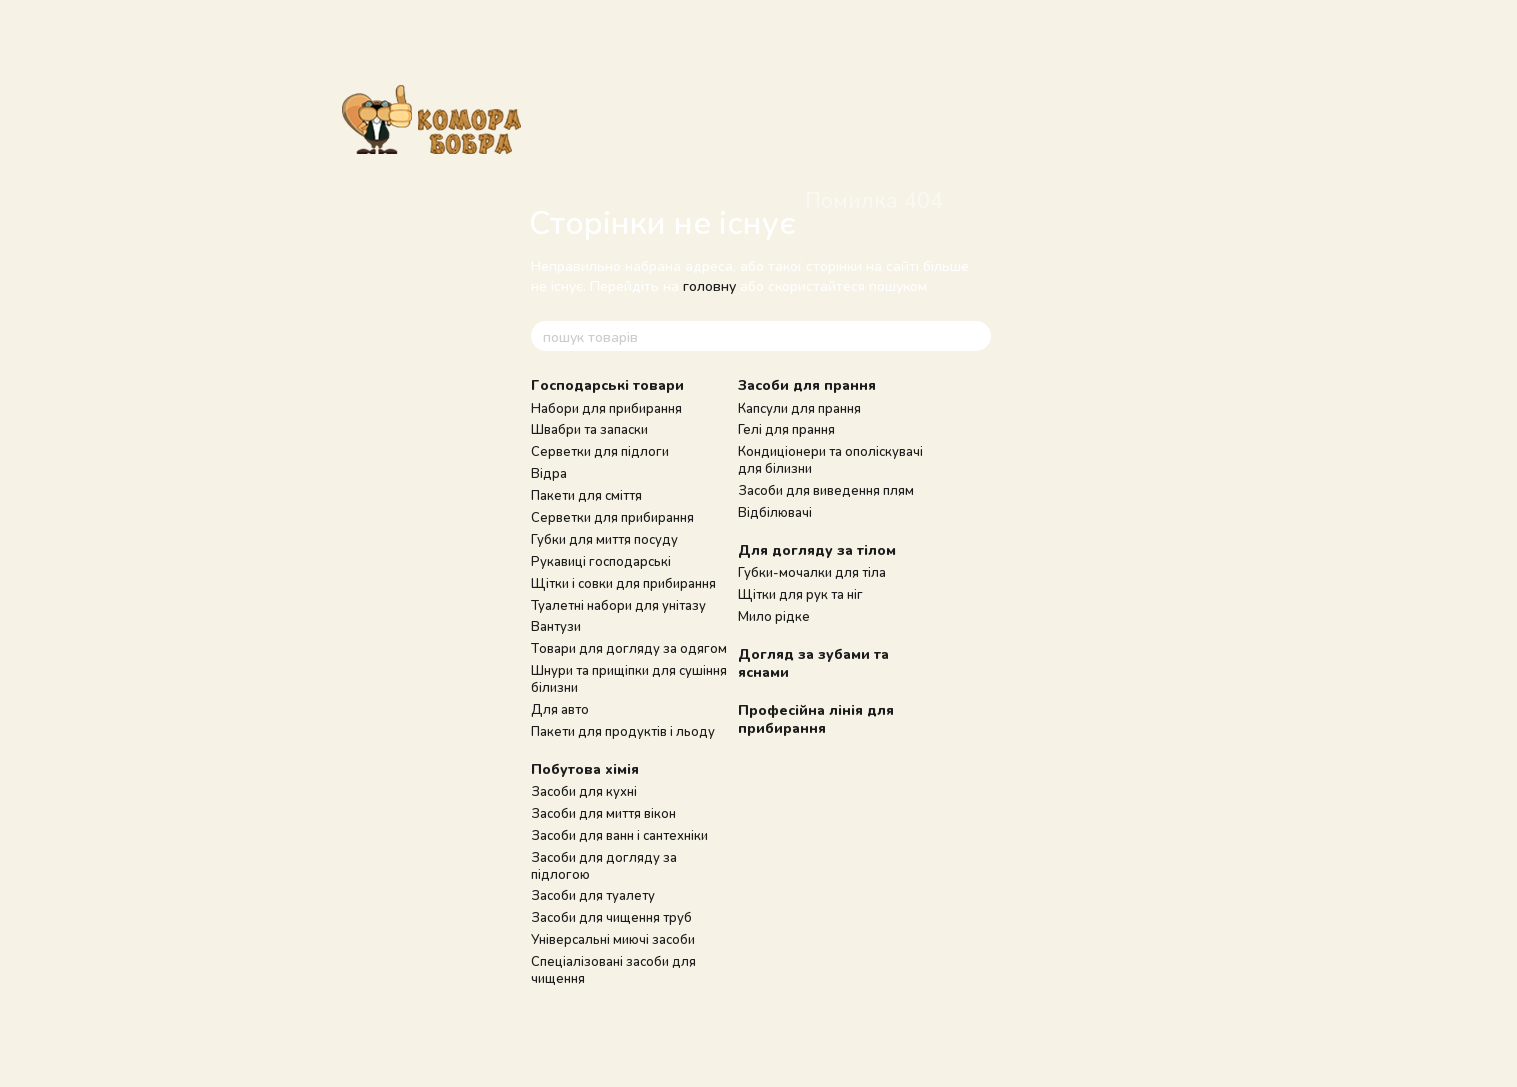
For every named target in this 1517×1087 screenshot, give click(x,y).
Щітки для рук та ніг (800, 594)
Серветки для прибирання (612, 517)
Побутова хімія (585, 768)
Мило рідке (774, 616)
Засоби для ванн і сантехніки (619, 835)
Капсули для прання (799, 408)
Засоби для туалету (593, 895)
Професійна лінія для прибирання (816, 718)
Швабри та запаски (589, 429)
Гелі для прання (786, 429)
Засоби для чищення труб (611, 917)
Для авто (560, 709)
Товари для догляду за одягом (629, 648)
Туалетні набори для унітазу (618, 605)
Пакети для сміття (586, 495)
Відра (549, 473)
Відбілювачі (775, 512)
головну (709, 285)
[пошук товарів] (975, 336)
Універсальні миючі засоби (613, 939)
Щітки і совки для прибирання (623, 583)
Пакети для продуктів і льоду (623, 731)
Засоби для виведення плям (826, 490)
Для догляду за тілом (817, 549)
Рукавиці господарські (601, 561)
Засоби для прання (807, 384)
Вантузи (556, 626)
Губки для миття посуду (604, 539)
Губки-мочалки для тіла (812, 572)
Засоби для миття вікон (603, 813)
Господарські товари (607, 384)
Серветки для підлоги (600, 451)
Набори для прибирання (606, 408)
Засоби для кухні (584, 791)
